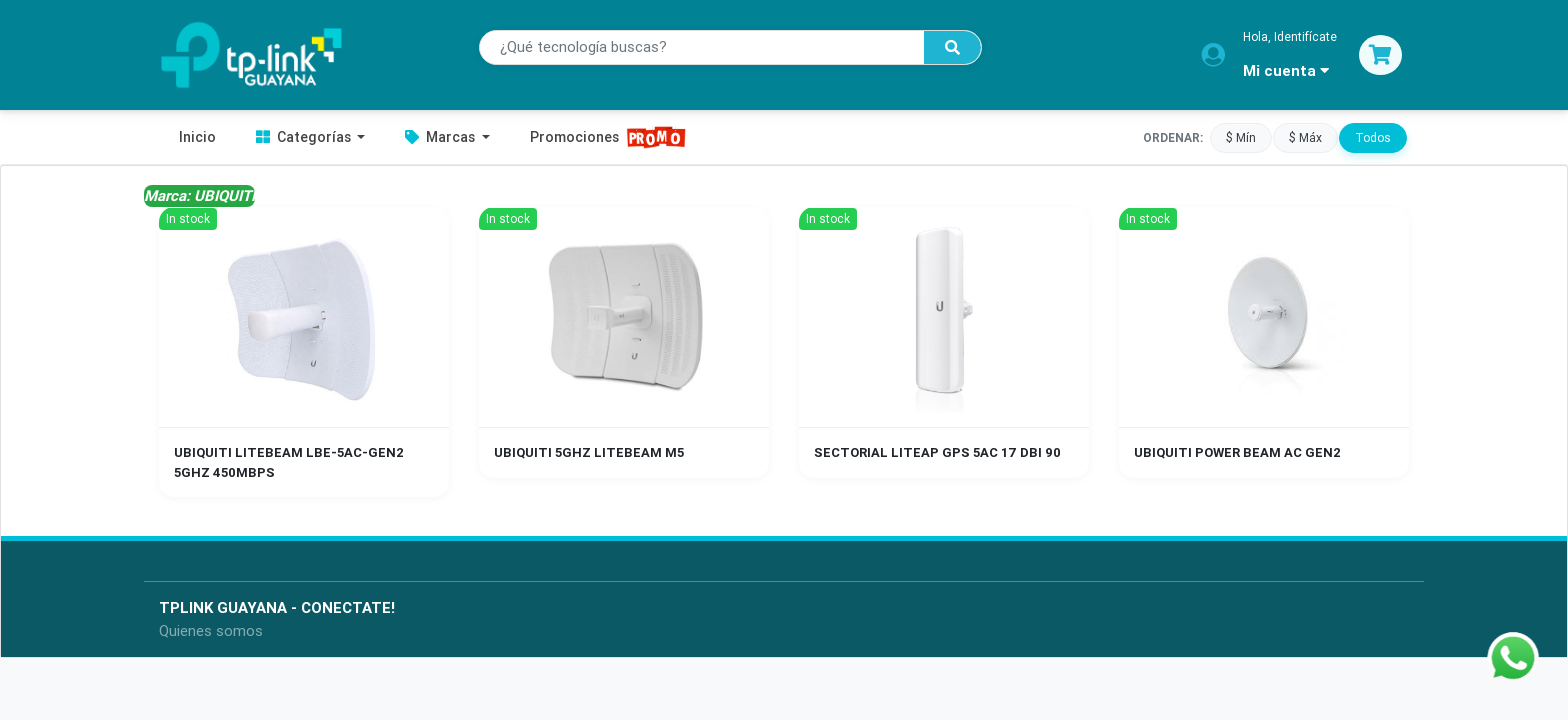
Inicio (197, 137)
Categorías (305, 137)
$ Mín (1241, 137)
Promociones (608, 137)
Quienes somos (211, 630)
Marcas (441, 137)
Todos (1373, 137)
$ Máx (1305, 137)
